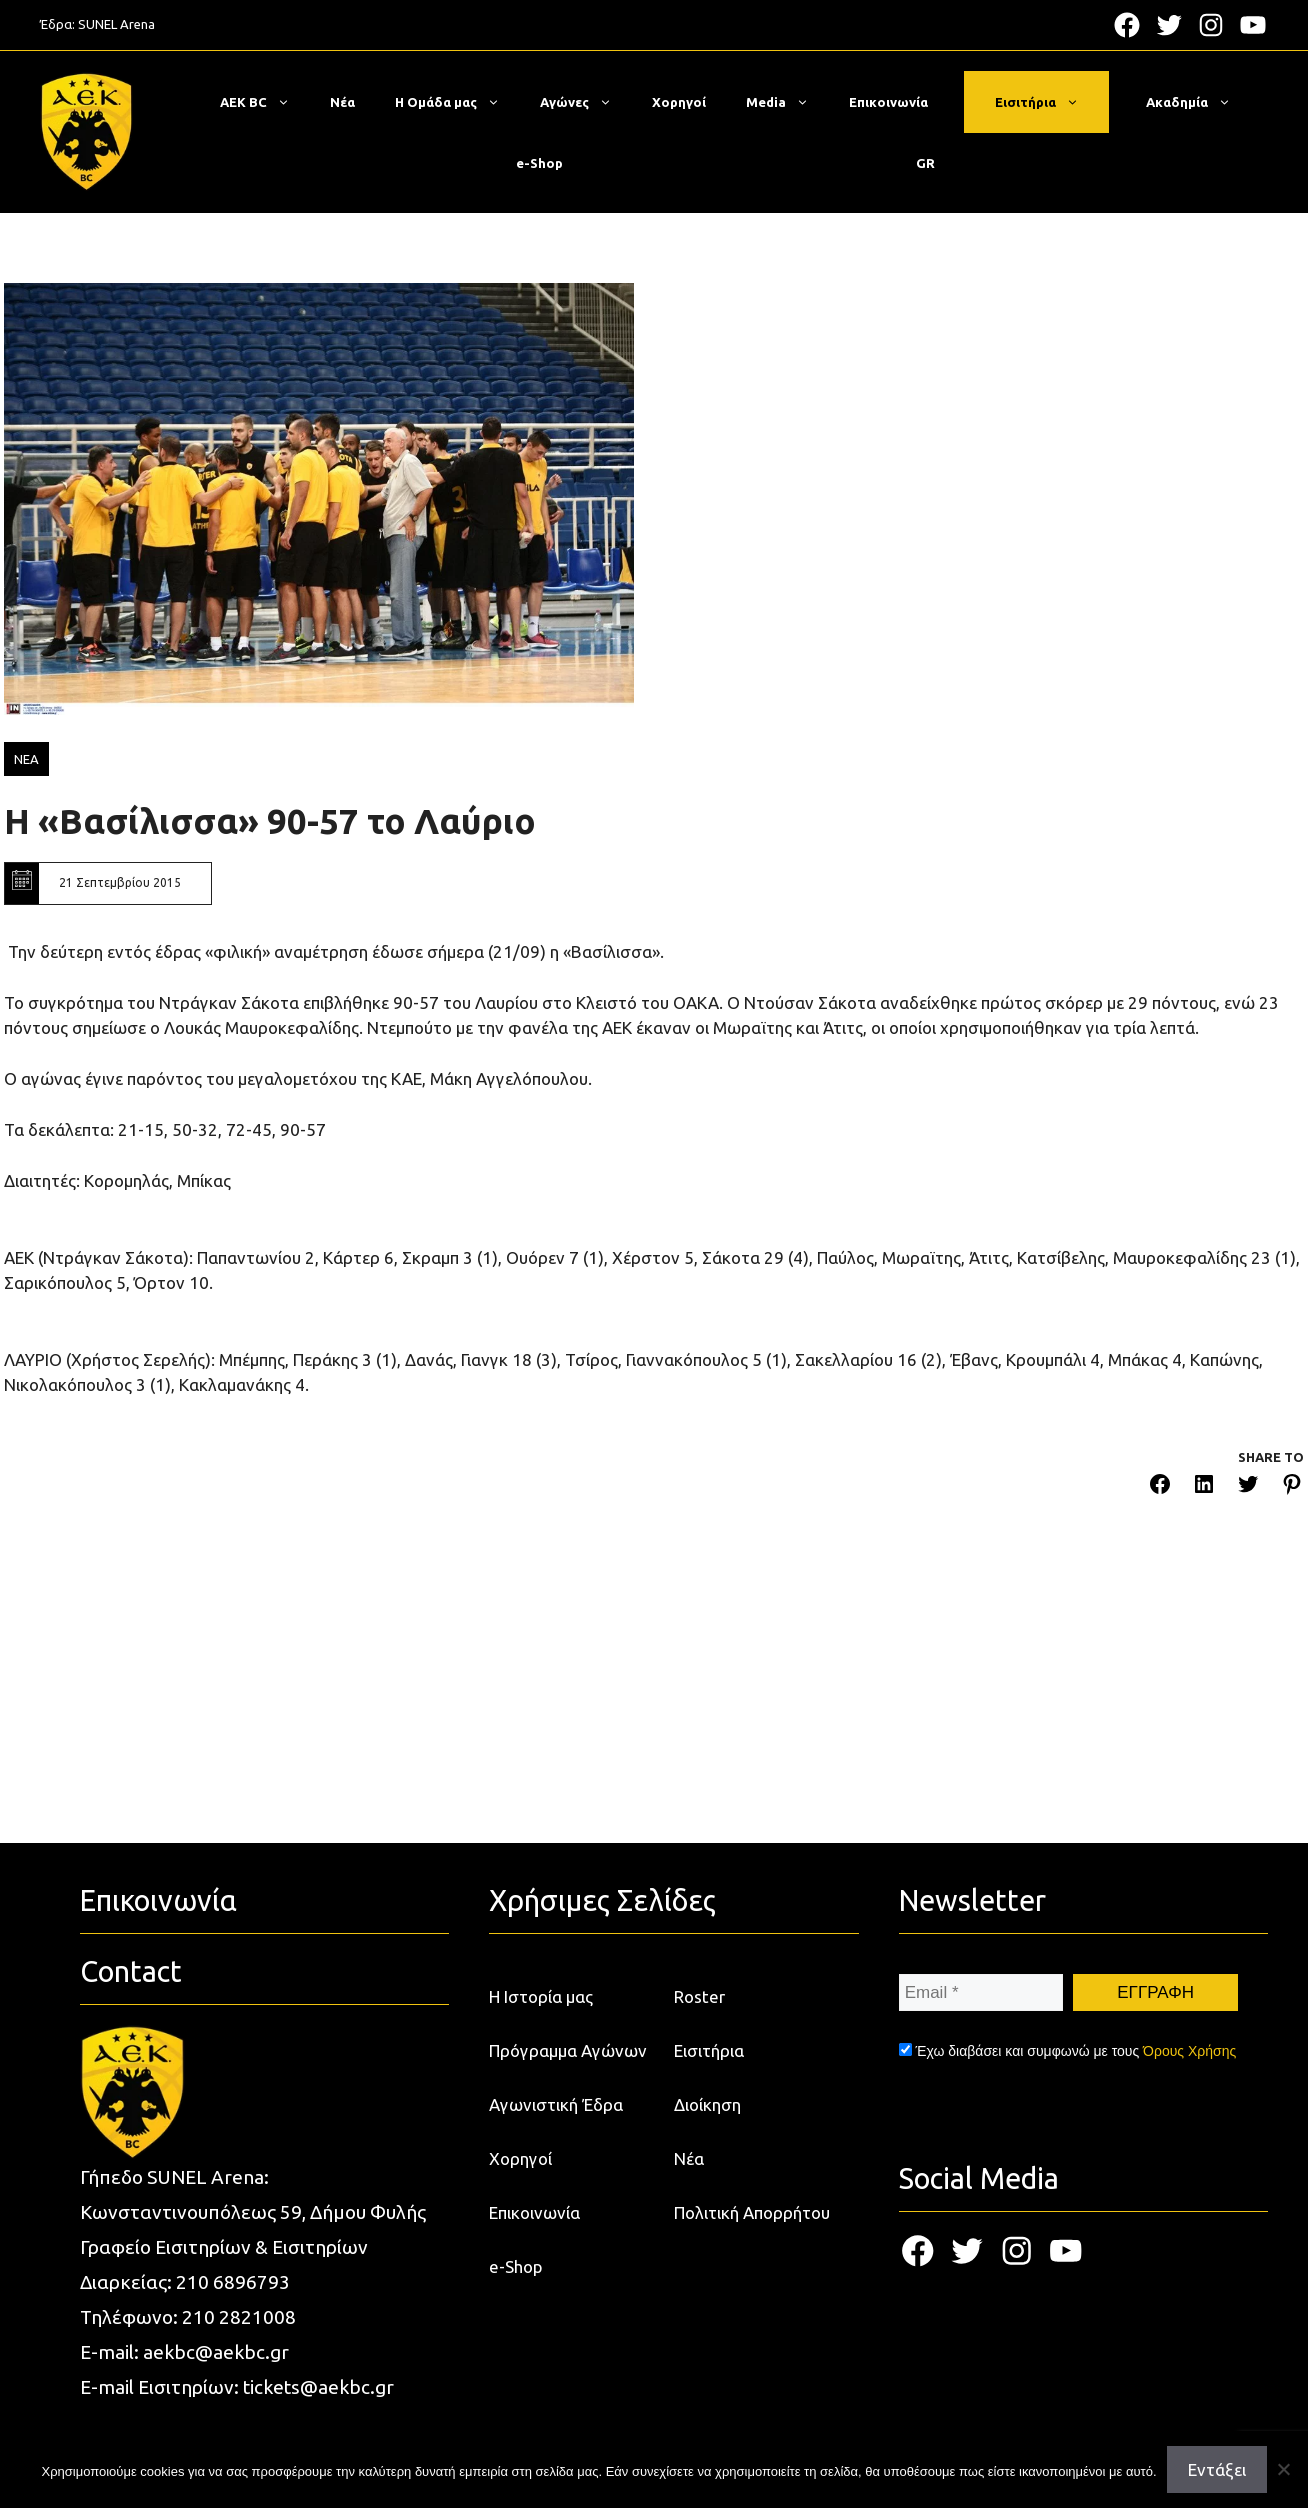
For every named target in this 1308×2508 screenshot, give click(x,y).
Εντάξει (1217, 2469)
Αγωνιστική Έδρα (556, 2104)
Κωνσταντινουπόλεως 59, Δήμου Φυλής (253, 2212)
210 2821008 (239, 2317)
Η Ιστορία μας (541, 1996)
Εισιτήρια (1047, 102)
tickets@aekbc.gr (318, 2387)
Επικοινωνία (888, 102)
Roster (699, 1996)
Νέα (342, 102)
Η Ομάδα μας (457, 102)
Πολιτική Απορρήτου (752, 2212)
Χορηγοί (679, 102)
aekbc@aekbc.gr (216, 2352)
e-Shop (539, 163)
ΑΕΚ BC (265, 102)
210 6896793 (233, 2282)
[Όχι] (1283, 2469)
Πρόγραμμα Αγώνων (568, 2050)
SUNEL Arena (116, 24)
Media (787, 102)
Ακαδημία (1198, 102)
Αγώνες (586, 102)
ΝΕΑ (26, 759)
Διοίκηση (707, 2104)
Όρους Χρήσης (1189, 2051)
